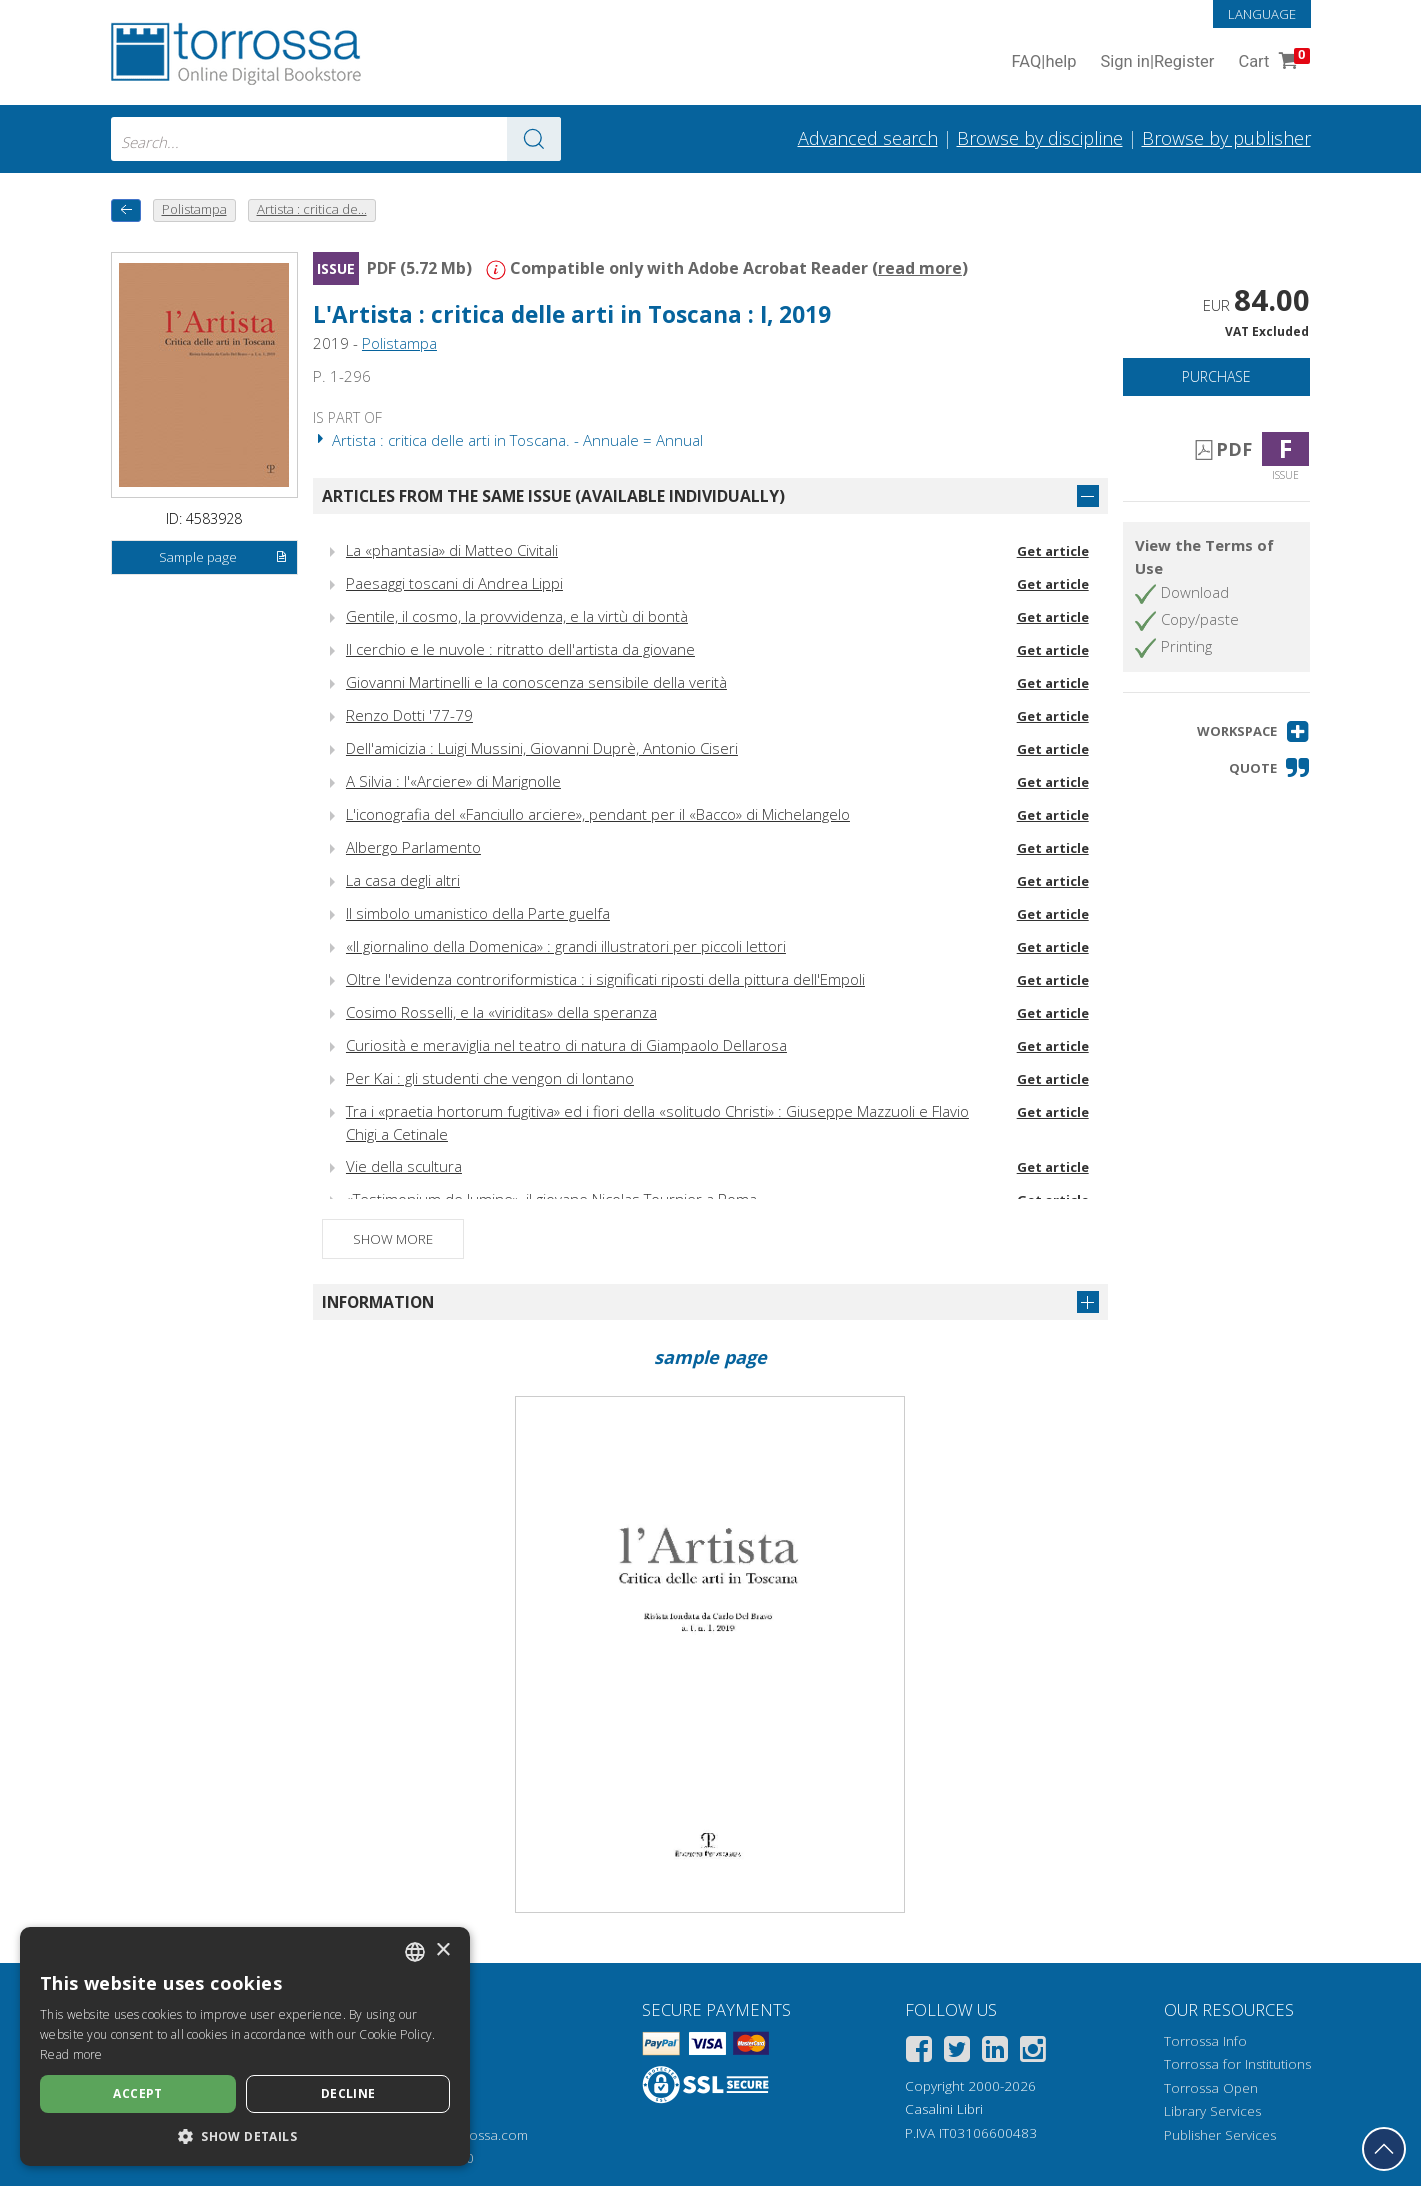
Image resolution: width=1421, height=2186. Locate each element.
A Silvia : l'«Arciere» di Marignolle (453, 781)
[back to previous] (126, 210)
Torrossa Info (1205, 2041)
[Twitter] (957, 2052)
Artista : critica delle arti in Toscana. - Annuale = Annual (508, 440)
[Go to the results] (534, 139)
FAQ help (1044, 62)
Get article (1053, 551)
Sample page (223, 558)
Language (1262, 14)
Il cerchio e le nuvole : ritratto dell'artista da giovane (520, 649)
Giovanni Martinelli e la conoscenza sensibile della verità (536, 682)
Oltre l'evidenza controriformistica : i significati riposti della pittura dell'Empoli (605, 979)
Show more (393, 1239)
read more (920, 268)
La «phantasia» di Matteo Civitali (452, 550)
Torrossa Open (1211, 2088)
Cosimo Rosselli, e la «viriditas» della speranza (501, 1012)
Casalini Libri (944, 2109)
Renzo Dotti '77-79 (409, 715)
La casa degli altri (403, 880)
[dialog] (245, 2046)
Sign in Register (1158, 62)
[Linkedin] (995, 2052)
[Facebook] (919, 2052)
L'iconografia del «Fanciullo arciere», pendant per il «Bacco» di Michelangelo (598, 814)
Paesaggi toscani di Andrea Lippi (454, 583)
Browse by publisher (1226, 138)
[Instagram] (1033, 2052)
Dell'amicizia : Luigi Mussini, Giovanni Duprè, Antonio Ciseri (542, 748)
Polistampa (399, 343)
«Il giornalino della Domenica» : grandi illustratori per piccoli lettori (566, 946)
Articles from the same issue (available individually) (553, 496)
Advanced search (868, 138)
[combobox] (336, 139)
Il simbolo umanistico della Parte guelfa (478, 913)
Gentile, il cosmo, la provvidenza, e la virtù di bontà (517, 616)
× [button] (442, 1950)
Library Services (1212, 2111)
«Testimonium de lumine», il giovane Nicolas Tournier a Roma (551, 1199)
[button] (1253, 731)
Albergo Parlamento (413, 847)
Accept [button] (137, 2093)
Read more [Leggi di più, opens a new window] (71, 2054)
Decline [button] (348, 2093)
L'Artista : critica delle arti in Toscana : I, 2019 (572, 314)
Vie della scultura (404, 1166)
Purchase (1216, 376)
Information (378, 1302)
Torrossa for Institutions (1237, 2064)
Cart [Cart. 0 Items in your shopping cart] (1271, 62)
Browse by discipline (1040, 138)
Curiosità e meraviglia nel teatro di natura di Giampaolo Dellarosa (566, 1045)
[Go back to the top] (1384, 2149)
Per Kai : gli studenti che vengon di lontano (490, 1078)
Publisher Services (1220, 2135)
